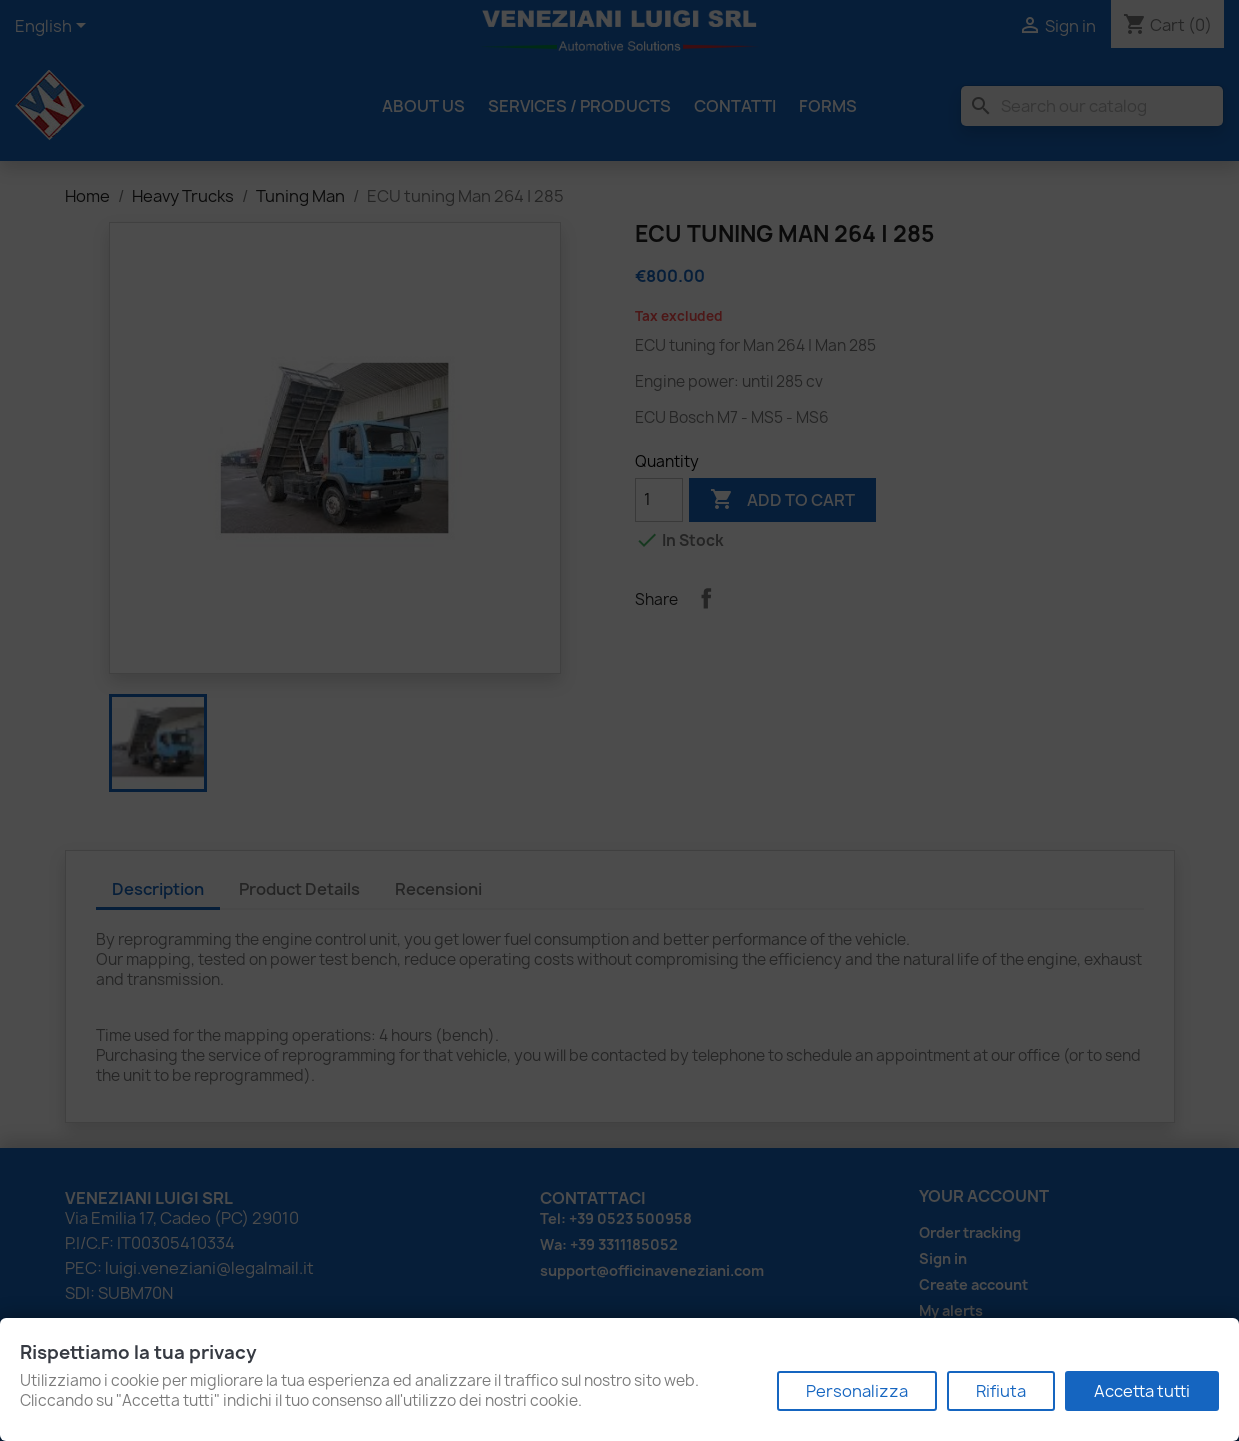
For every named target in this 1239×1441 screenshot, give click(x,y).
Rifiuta (1001, 1391)
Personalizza (857, 1391)
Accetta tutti (1142, 1391)
